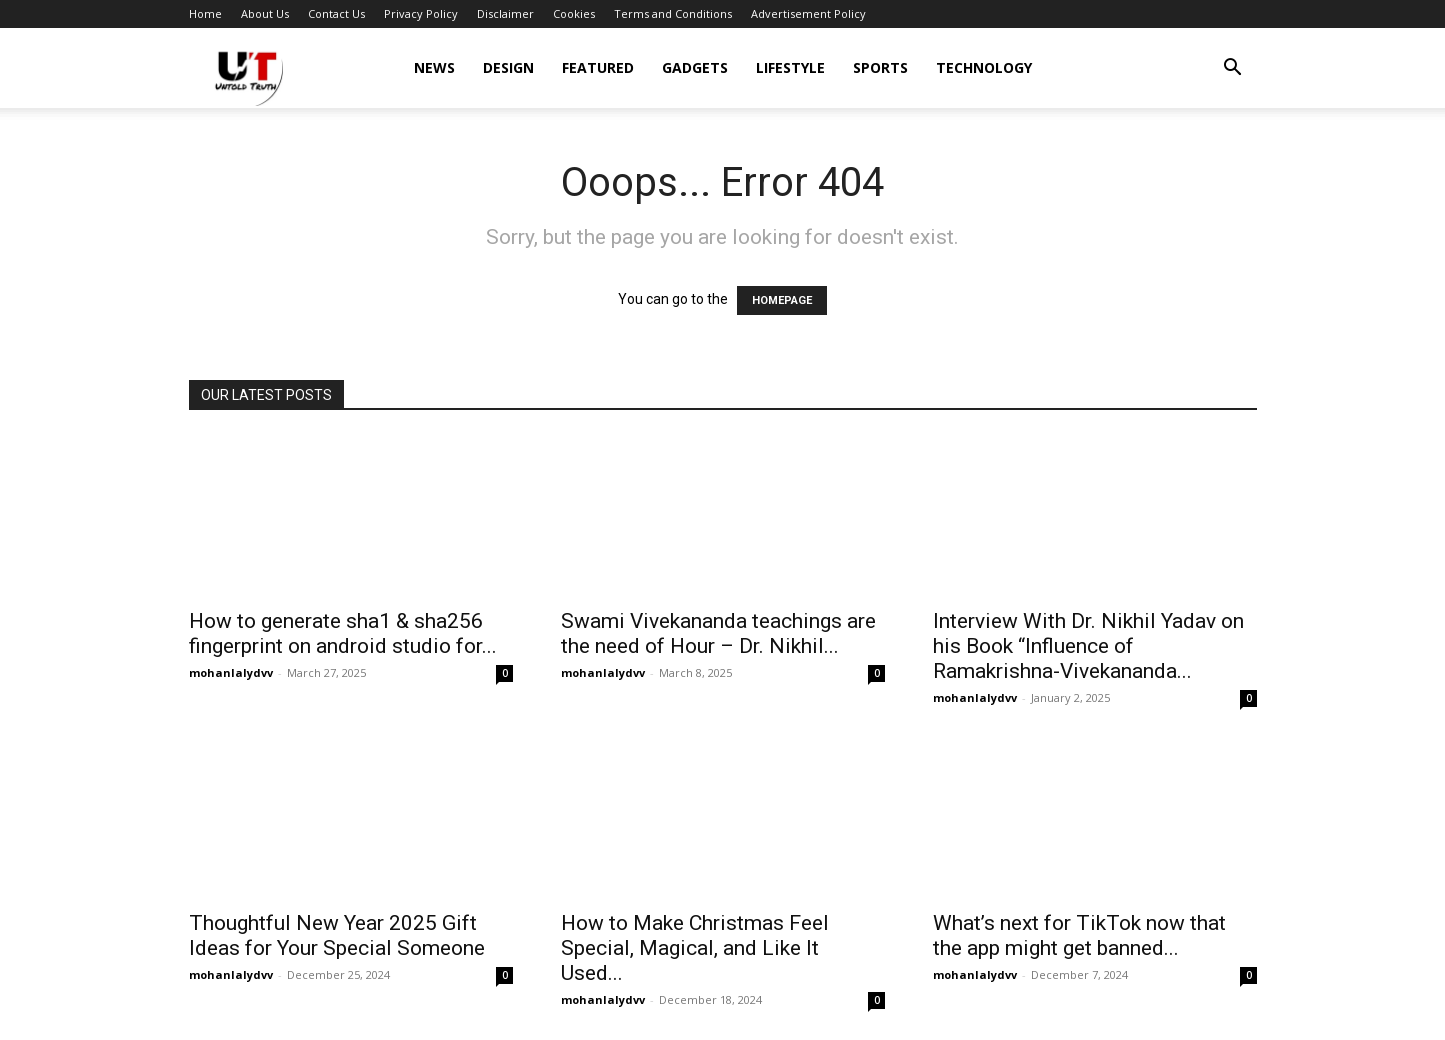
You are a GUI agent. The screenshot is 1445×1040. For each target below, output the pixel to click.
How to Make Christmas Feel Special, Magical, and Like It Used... (695, 948)
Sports (880, 67)
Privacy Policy (421, 13)
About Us (265, 13)
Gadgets (695, 67)
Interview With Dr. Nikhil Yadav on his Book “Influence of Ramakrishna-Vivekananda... (1088, 646)
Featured (598, 67)
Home (205, 13)
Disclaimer (505, 13)
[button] (1233, 69)
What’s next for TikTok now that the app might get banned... (1079, 935)
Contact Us (336, 13)
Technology (984, 67)
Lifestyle (790, 67)
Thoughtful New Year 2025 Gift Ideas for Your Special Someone (337, 935)
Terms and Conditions (673, 13)
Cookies (574, 13)
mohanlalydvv (231, 672)
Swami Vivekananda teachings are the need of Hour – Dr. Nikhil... (718, 633)
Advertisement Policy (808, 13)
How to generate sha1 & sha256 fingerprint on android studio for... (343, 633)
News (434, 67)
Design (508, 67)
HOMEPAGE (782, 300)
